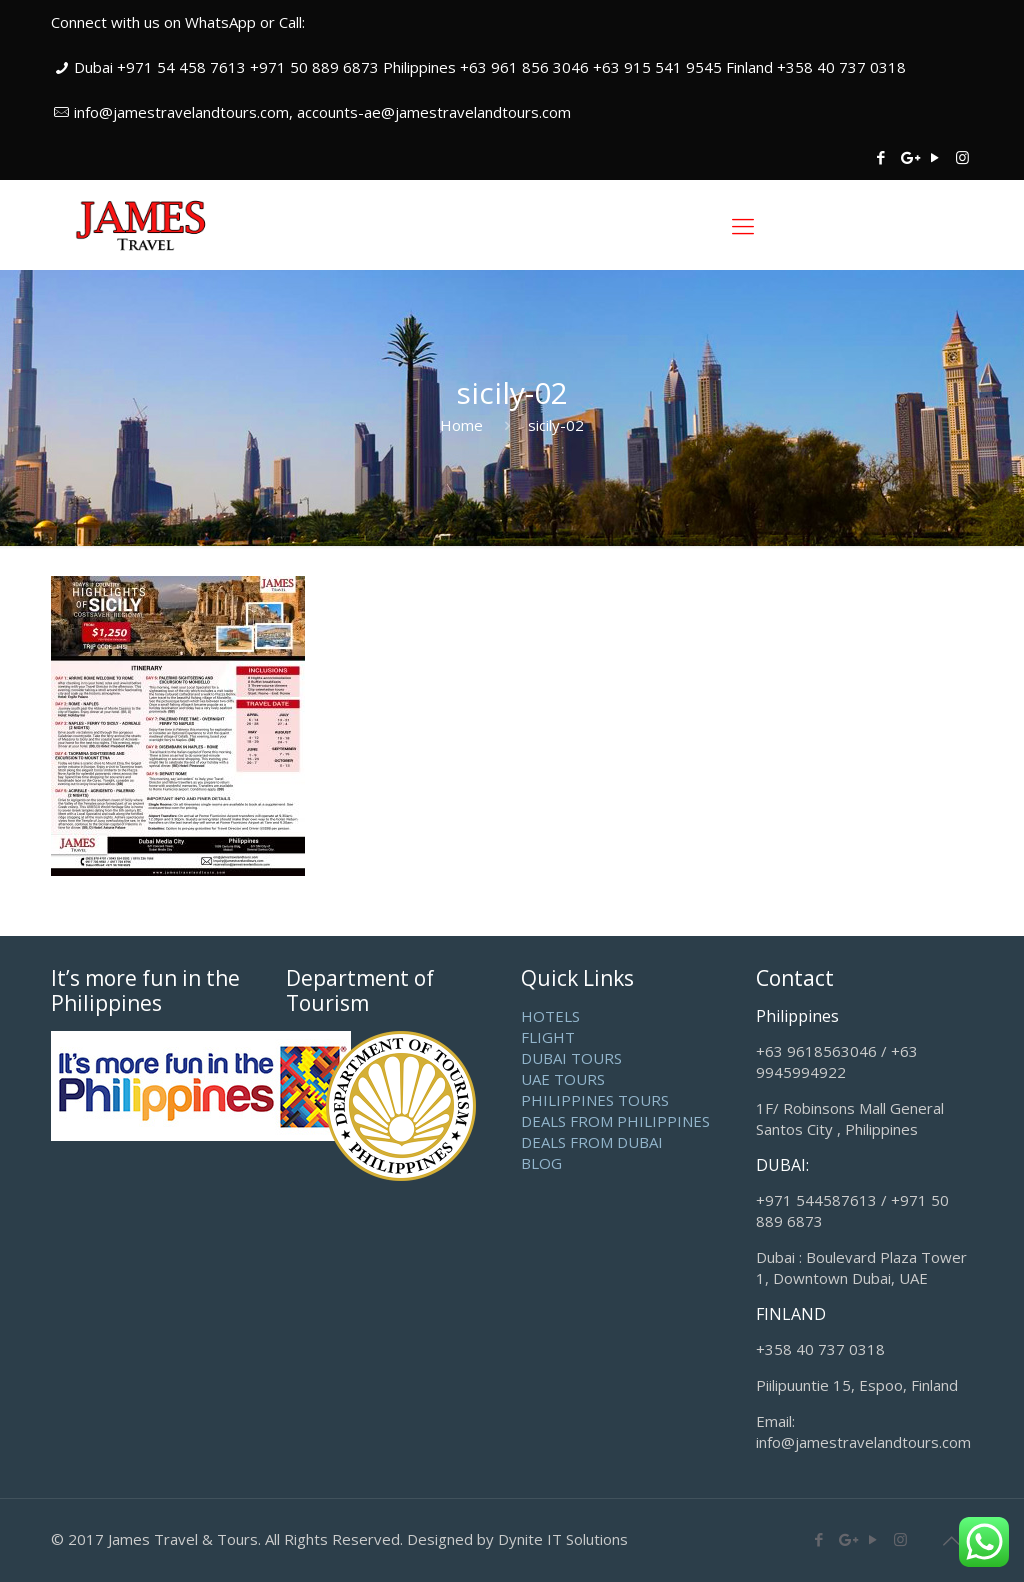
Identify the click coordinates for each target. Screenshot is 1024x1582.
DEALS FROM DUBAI (592, 1142)
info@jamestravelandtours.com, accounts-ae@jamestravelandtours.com (322, 112)
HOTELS (550, 1016)
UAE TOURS (563, 1079)
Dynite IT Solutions (563, 1539)
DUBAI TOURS (571, 1058)
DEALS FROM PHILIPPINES (615, 1121)
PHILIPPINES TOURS (595, 1100)
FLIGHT (548, 1037)
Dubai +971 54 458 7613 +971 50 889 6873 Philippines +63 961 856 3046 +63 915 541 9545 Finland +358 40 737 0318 (490, 67)
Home (461, 425)
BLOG (541, 1163)
